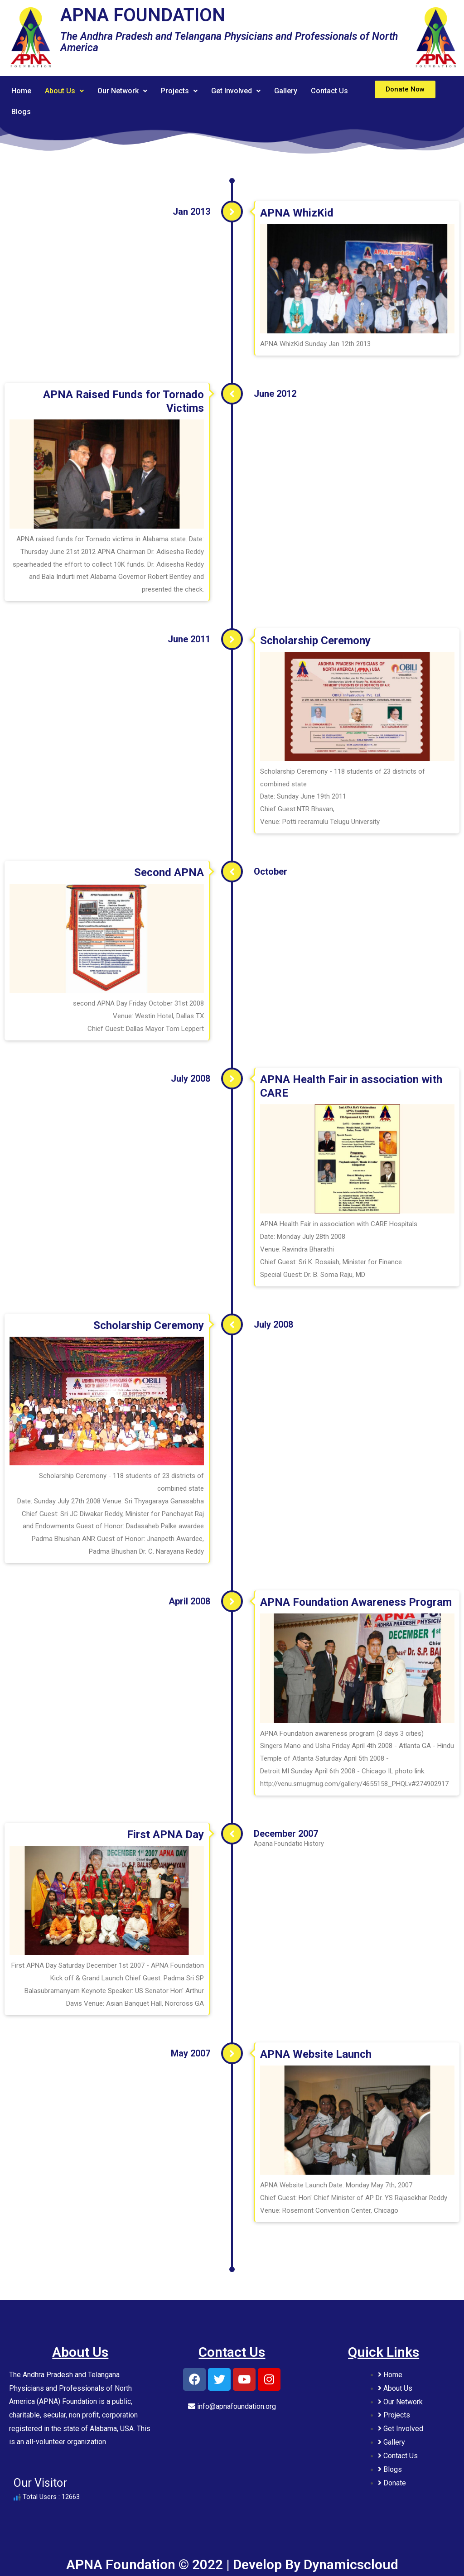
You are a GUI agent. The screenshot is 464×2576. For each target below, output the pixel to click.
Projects (182, 91)
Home (21, 91)
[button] (405, 89)
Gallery (292, 91)
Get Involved (240, 91)
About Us (65, 91)
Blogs (21, 111)
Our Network (124, 91)
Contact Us (336, 91)
